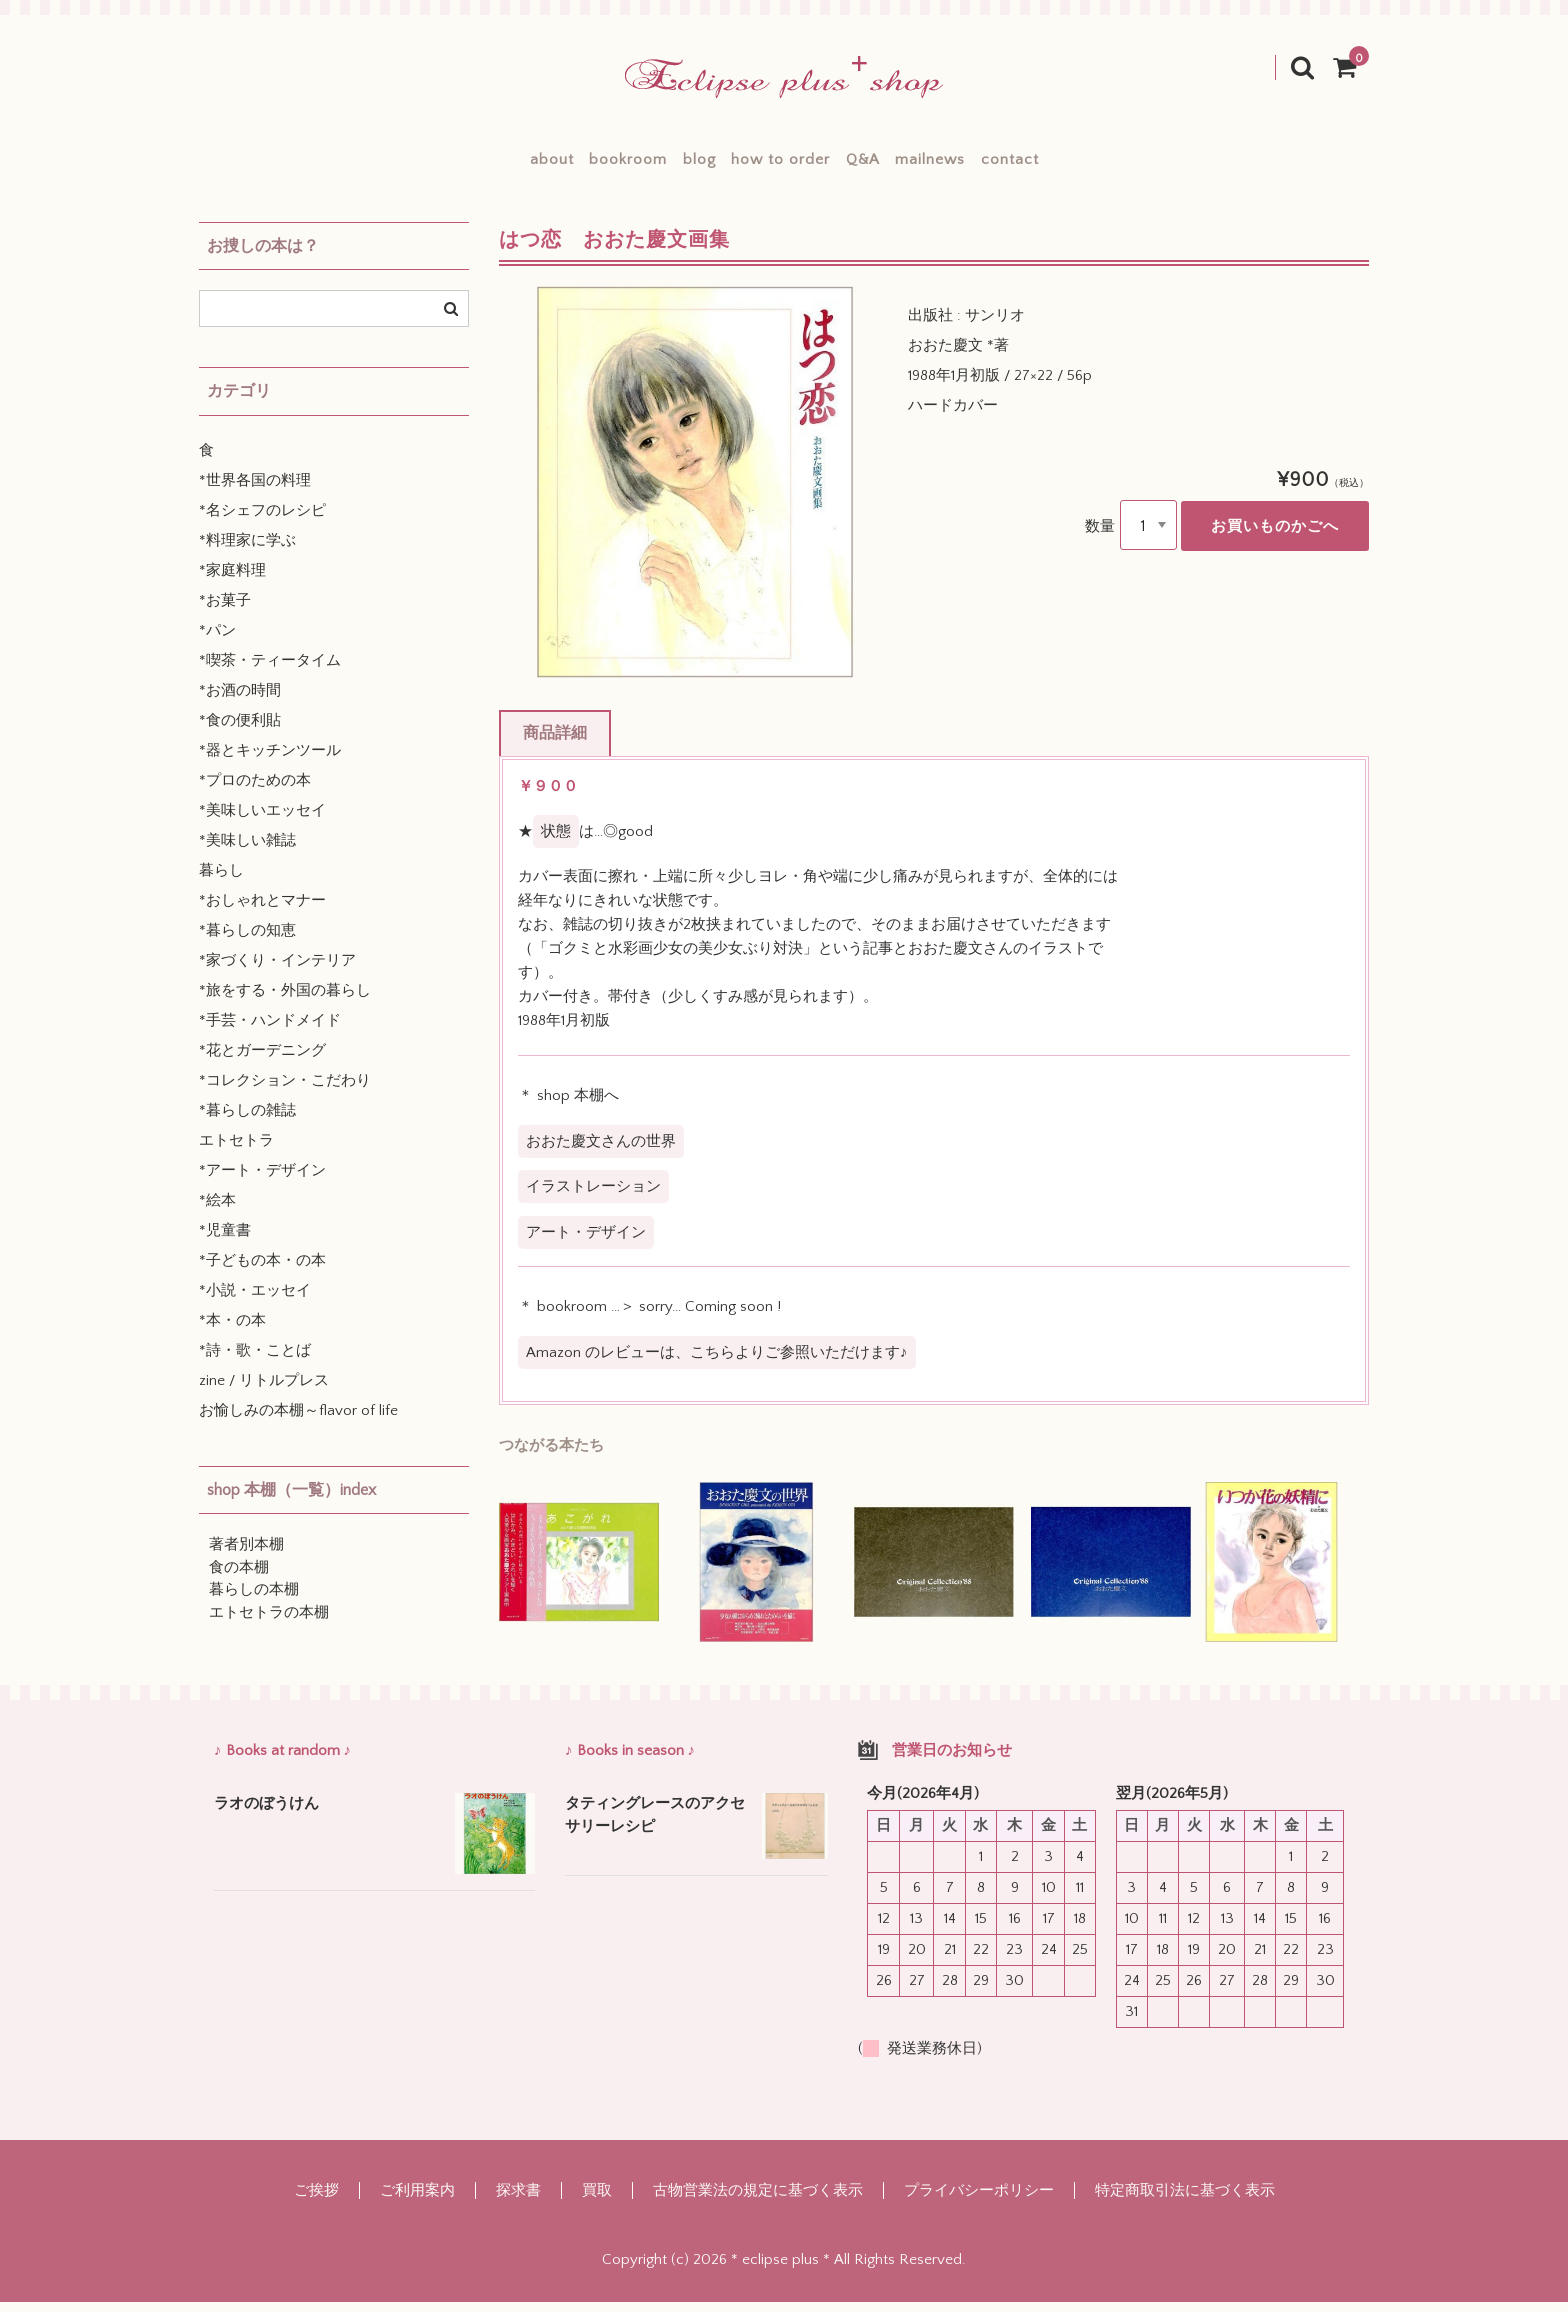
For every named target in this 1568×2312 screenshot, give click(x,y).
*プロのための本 (255, 791)
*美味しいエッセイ (262, 821)
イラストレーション (593, 1197)
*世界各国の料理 (255, 491)
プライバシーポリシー (979, 2201)
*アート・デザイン (262, 1181)
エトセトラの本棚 (269, 1623)
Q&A (896, 164)
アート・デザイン (586, 1242)
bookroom (560, 164)
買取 (597, 2201)
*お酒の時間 (240, 701)
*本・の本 (232, 1331)
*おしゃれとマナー (262, 911)
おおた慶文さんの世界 (601, 1152)
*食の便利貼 (240, 731)
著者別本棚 (246, 1555)
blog (664, 164)
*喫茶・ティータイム (270, 671)
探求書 (518, 2201)
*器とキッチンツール (270, 761)
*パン (217, 641)
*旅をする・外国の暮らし (285, 1001)
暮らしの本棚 (254, 1600)
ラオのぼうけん (266, 1814)
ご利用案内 (417, 2201)
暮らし (221, 881)
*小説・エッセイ (255, 1301)
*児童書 (225, 1241)
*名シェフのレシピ (262, 521)
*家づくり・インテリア (277, 971)
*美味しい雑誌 (247, 851)
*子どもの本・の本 (262, 1271)
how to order (780, 164)
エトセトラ (236, 1151)
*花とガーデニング (262, 1061)
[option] (695, 493)
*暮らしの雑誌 (247, 1121)
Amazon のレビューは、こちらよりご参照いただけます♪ (717, 1363)
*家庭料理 (232, 581)
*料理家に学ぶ (247, 551)
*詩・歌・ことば (255, 1361)
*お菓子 (225, 611)
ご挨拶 (316, 2201)
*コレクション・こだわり (285, 1091)
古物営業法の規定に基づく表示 (758, 2201)
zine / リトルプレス (264, 1391)
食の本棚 (239, 1578)
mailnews (998, 164)
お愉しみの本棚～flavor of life (298, 1421)
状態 (556, 842)
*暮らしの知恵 (247, 941)
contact (1111, 164)
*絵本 (217, 1211)
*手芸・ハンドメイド (270, 1031)
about (451, 164)
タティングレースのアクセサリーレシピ (655, 1826)
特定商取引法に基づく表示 (1185, 2201)
